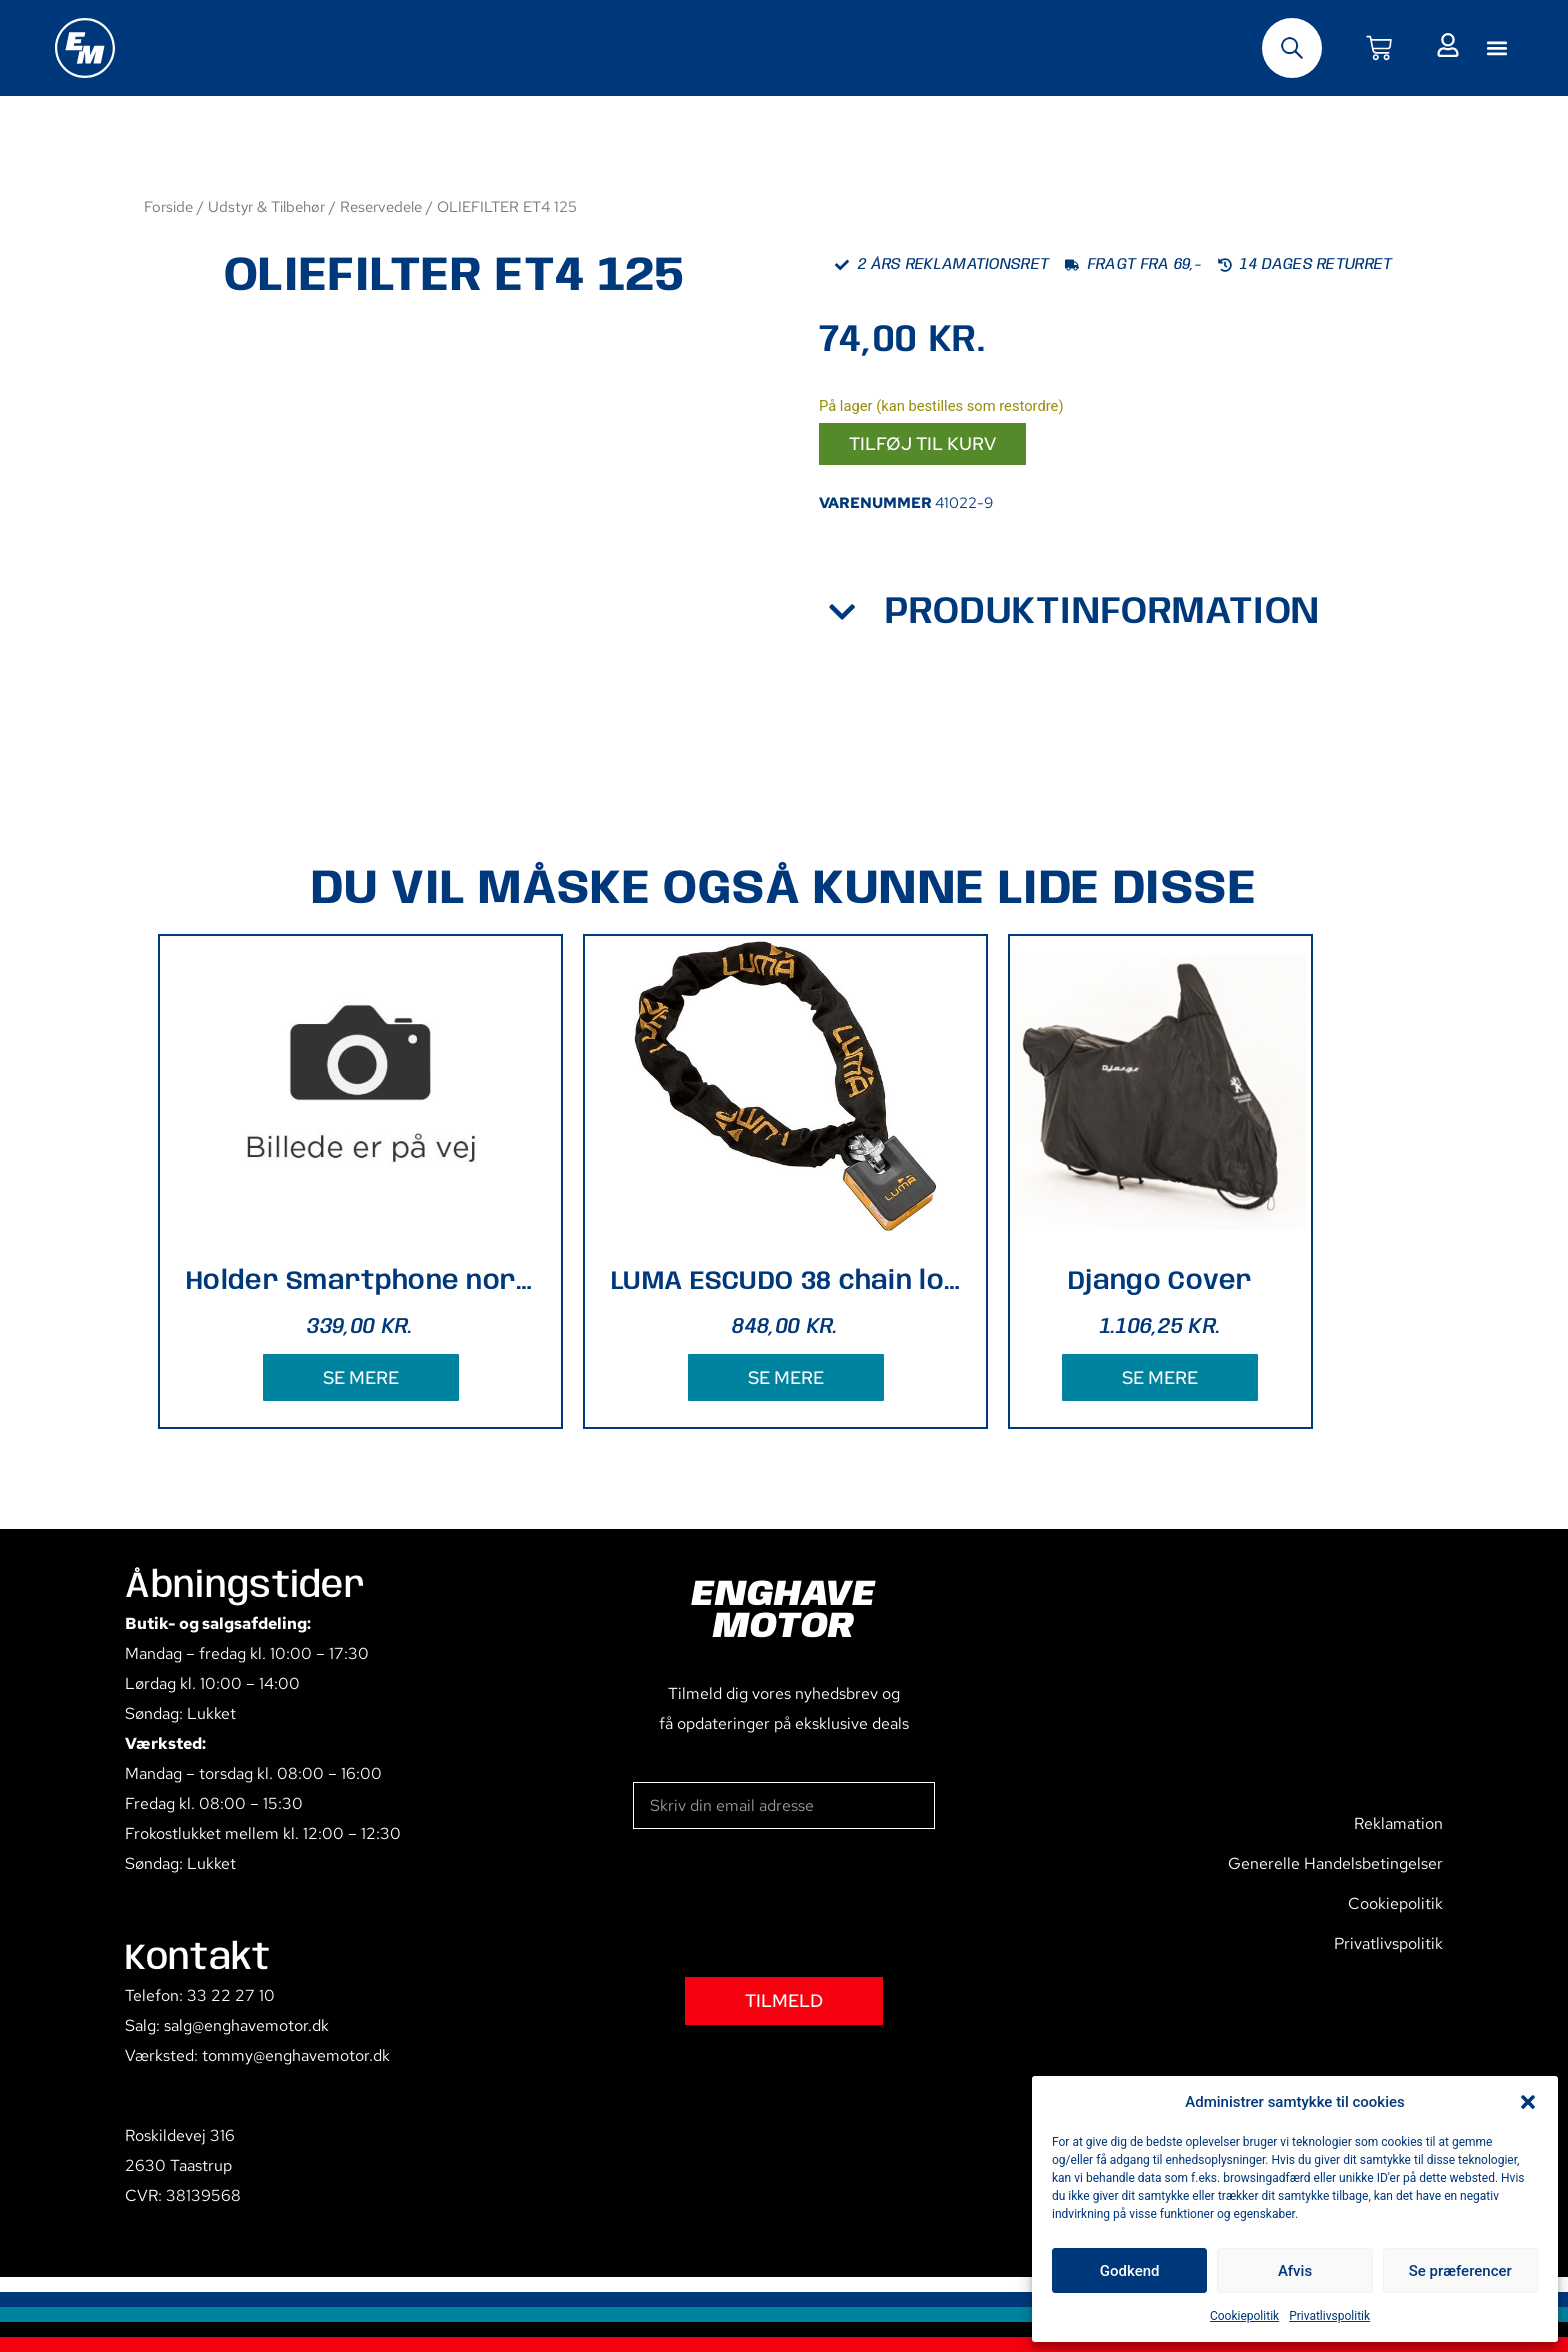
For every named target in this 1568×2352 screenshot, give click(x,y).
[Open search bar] (1292, 48)
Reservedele (381, 206)
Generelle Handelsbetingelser (1335, 1863)
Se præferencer (1460, 2271)
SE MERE (361, 1377)
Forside (168, 206)
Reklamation (1398, 1823)
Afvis (1295, 2271)
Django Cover (1160, 1281)
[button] (1528, 2102)
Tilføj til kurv (922, 443)
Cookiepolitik (1244, 2316)
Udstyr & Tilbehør (266, 206)
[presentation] (785, 1903)
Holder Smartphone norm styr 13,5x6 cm (360, 1281)
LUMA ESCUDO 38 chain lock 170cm (785, 1281)
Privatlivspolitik (1329, 2316)
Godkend (1130, 2271)
